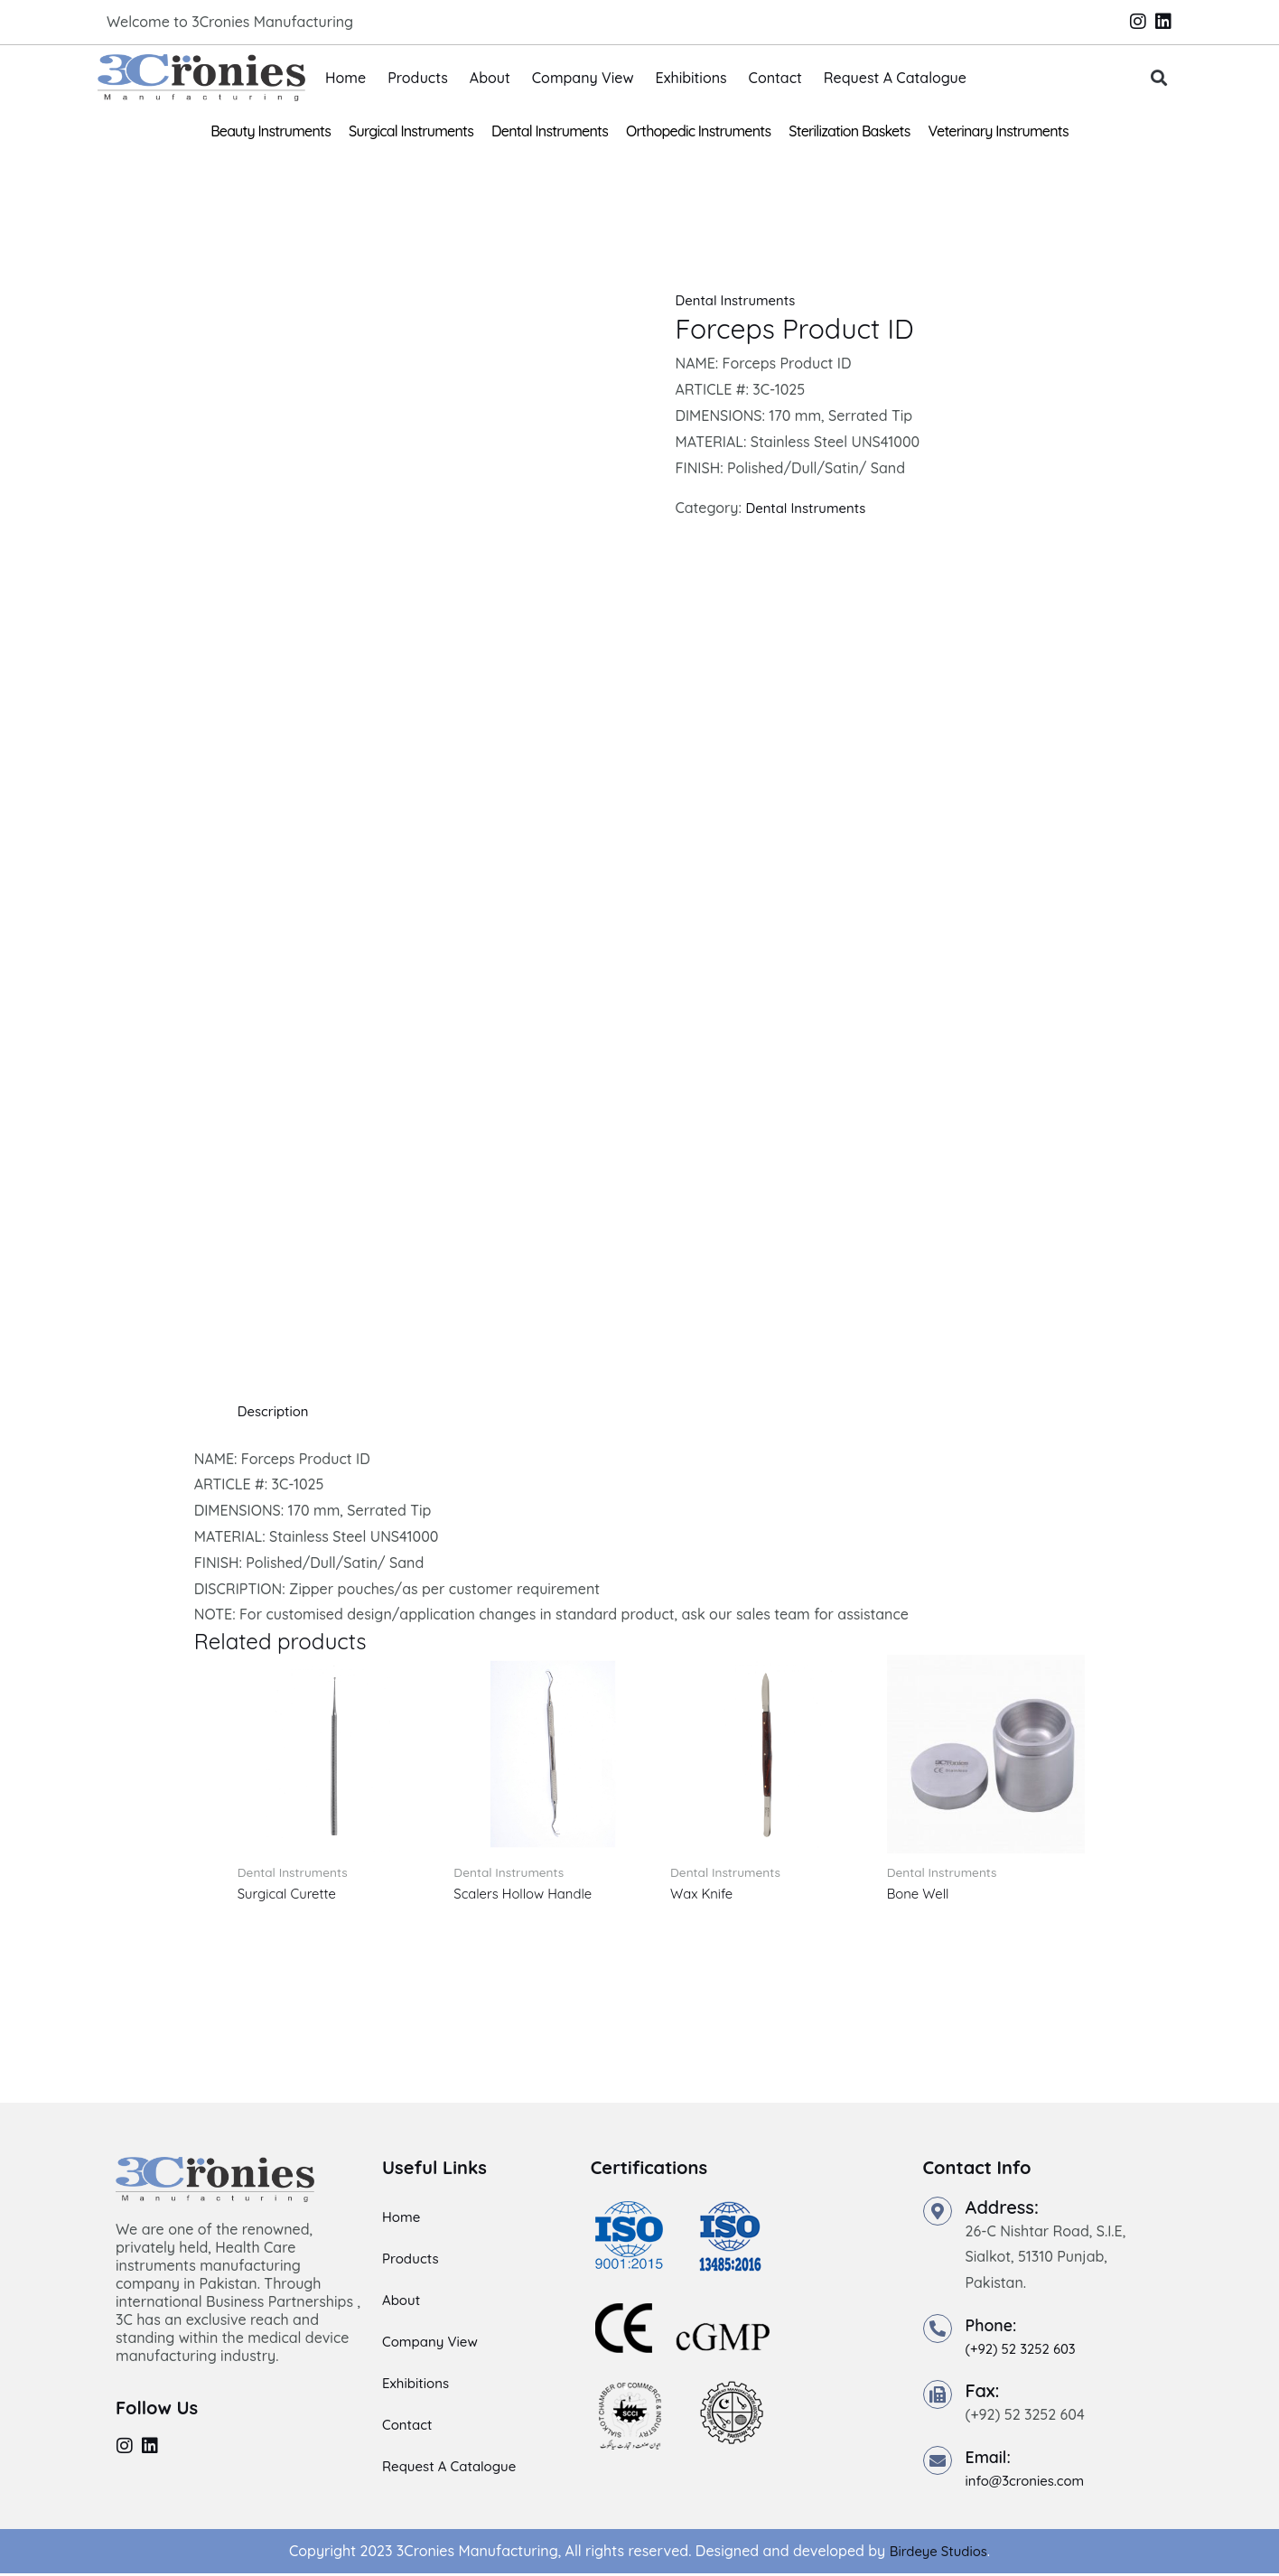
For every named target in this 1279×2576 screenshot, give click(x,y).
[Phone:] (937, 2331)
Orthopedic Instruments (698, 131)
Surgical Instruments (411, 131)
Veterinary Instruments (999, 131)
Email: (991, 2459)
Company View (583, 78)
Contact (775, 78)
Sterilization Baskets (849, 131)
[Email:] (937, 2463)
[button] (1159, 78)
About (490, 78)
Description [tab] (276, 1411)
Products (417, 78)
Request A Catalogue (895, 78)
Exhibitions (691, 78)
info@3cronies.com (1030, 2483)
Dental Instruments (549, 131)
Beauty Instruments (270, 131)
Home (345, 78)
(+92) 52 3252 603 (1025, 2351)
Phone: (994, 2327)
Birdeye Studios (938, 2553)
